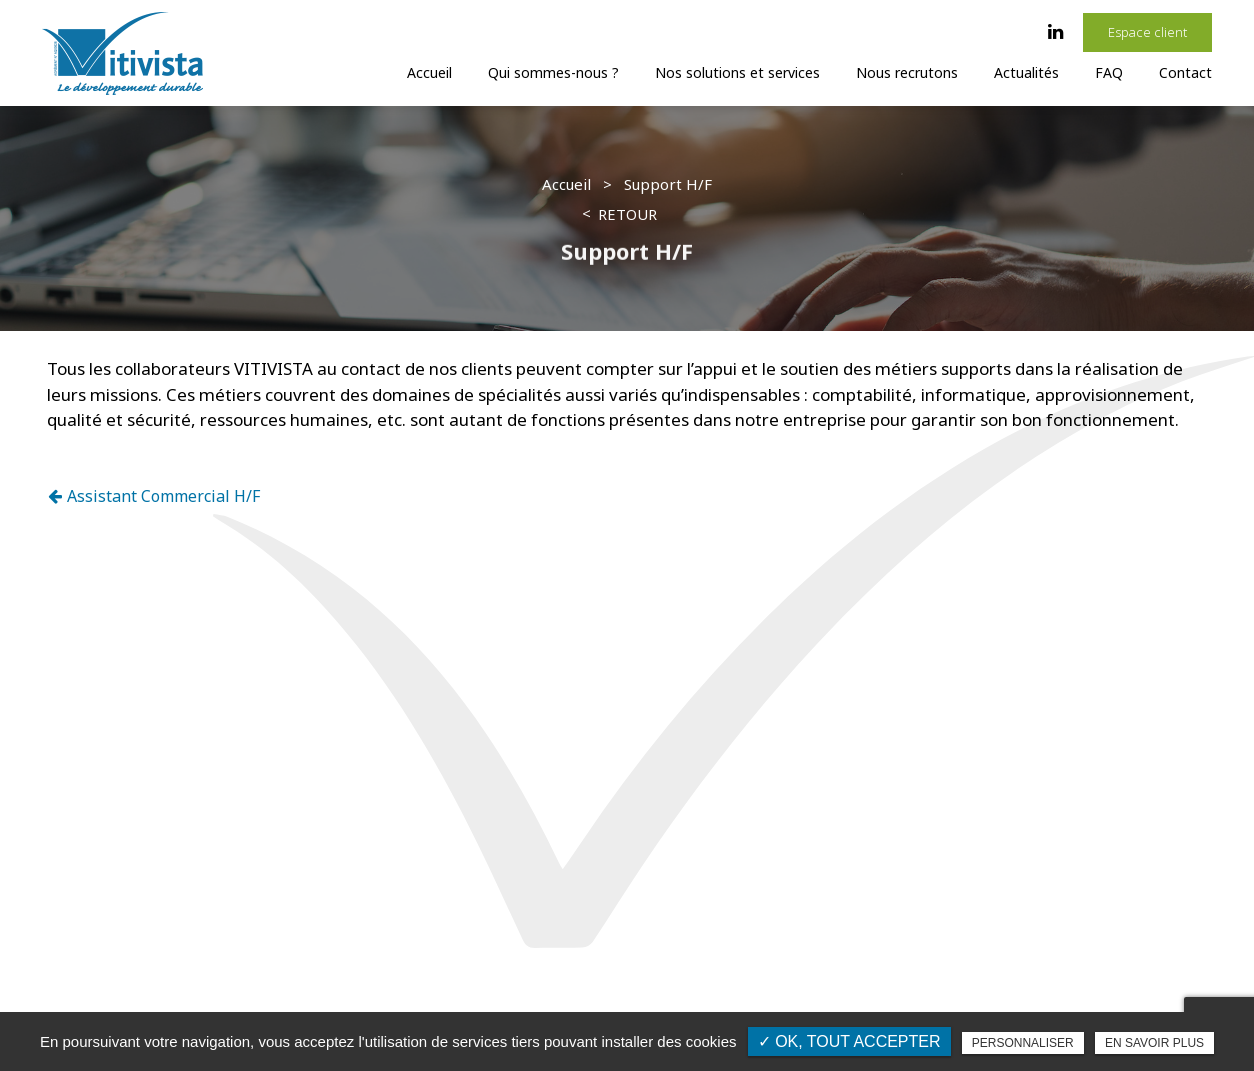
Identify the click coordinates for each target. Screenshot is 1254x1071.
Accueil (429, 72)
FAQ (1109, 72)
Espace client (1147, 32)
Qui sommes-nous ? (553, 72)
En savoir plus (1154, 1043)
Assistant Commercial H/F (154, 496)
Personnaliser (1023, 1043)
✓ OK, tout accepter (849, 1041)
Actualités (1026, 72)
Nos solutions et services (737, 72)
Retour (627, 214)
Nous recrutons (907, 72)
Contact (1185, 72)
